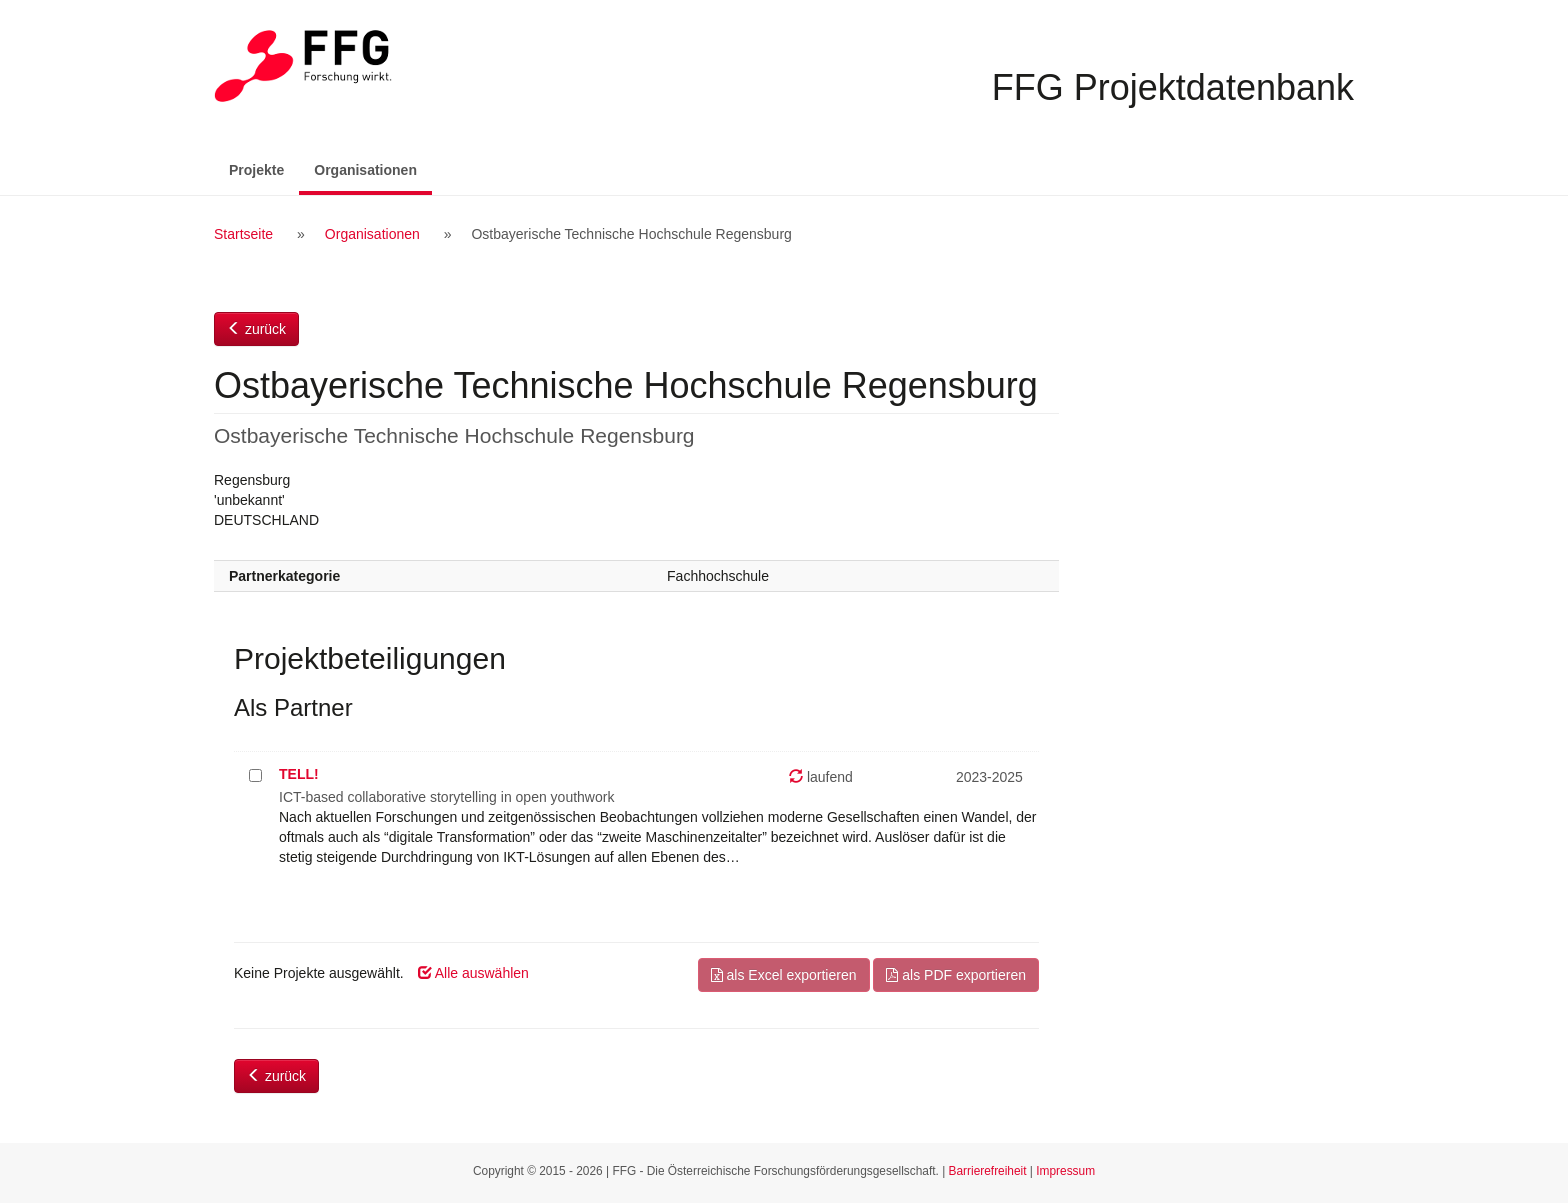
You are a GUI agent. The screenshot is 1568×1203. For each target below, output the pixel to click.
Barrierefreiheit (988, 1171)
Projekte (256, 170)
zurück (256, 329)
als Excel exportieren (784, 975)
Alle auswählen (473, 973)
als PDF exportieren (956, 975)
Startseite (243, 234)
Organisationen (373, 168)
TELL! (299, 774)
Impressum (1065, 1171)
